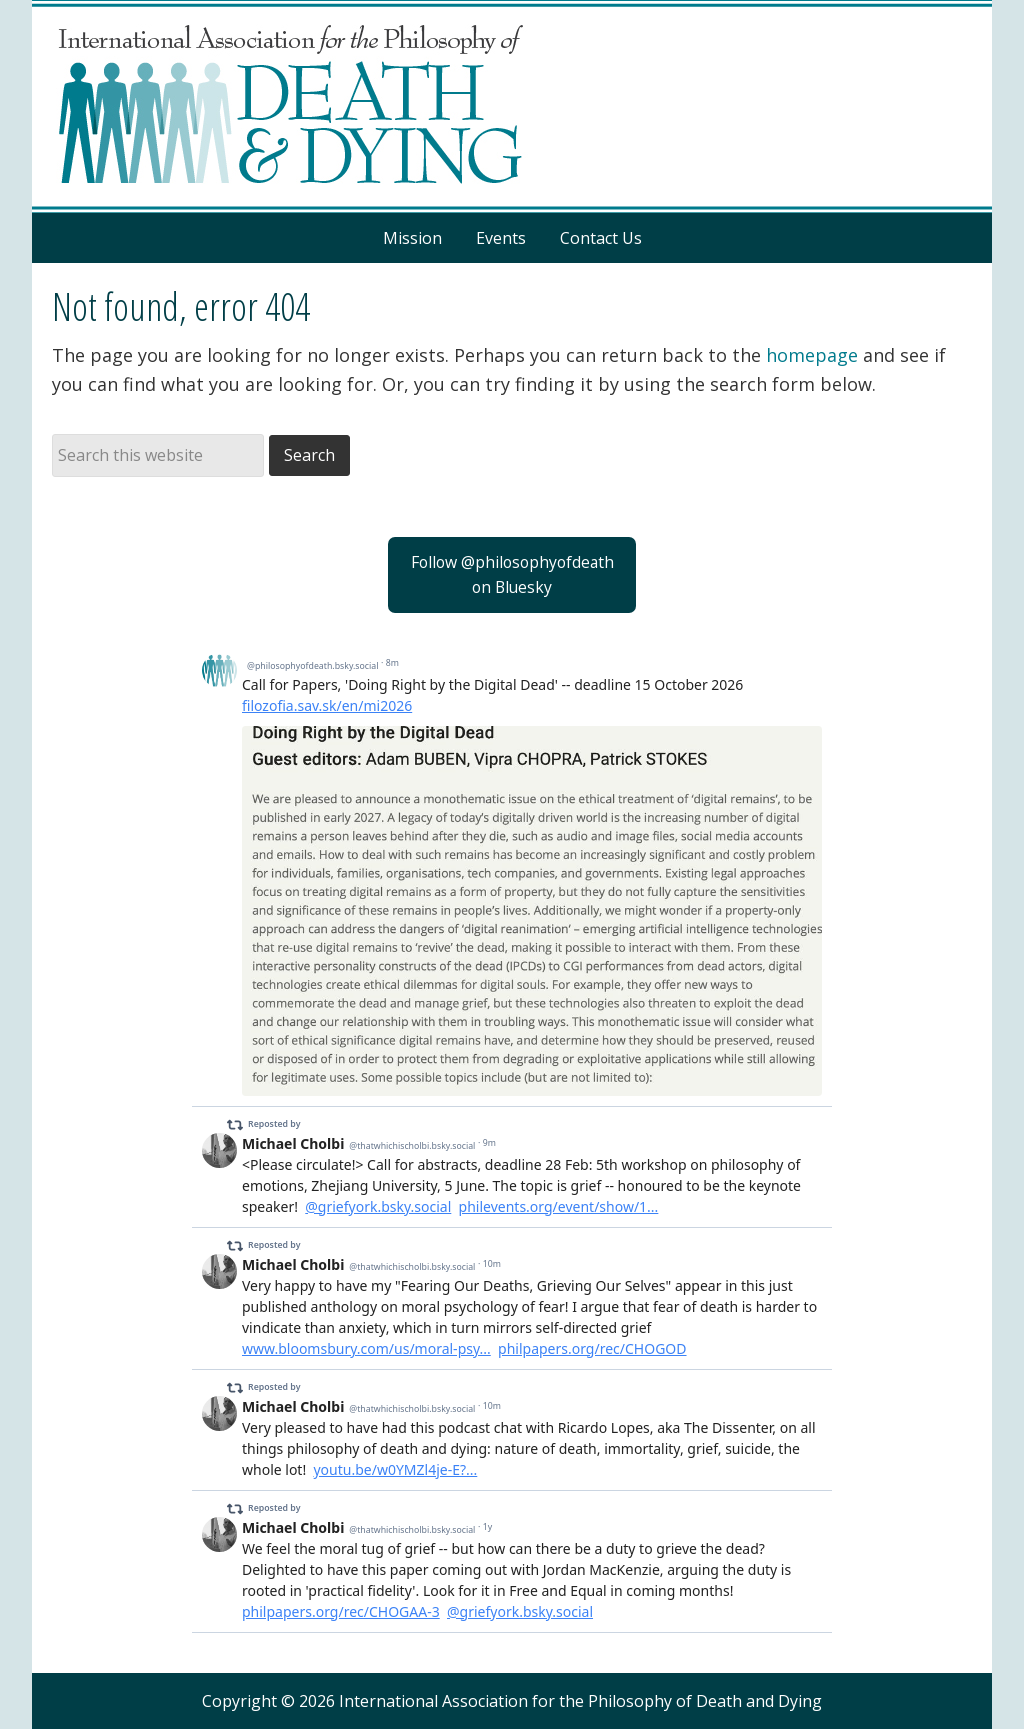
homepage (812, 355)
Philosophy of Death (512, 106)
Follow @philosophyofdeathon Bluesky (512, 575)
